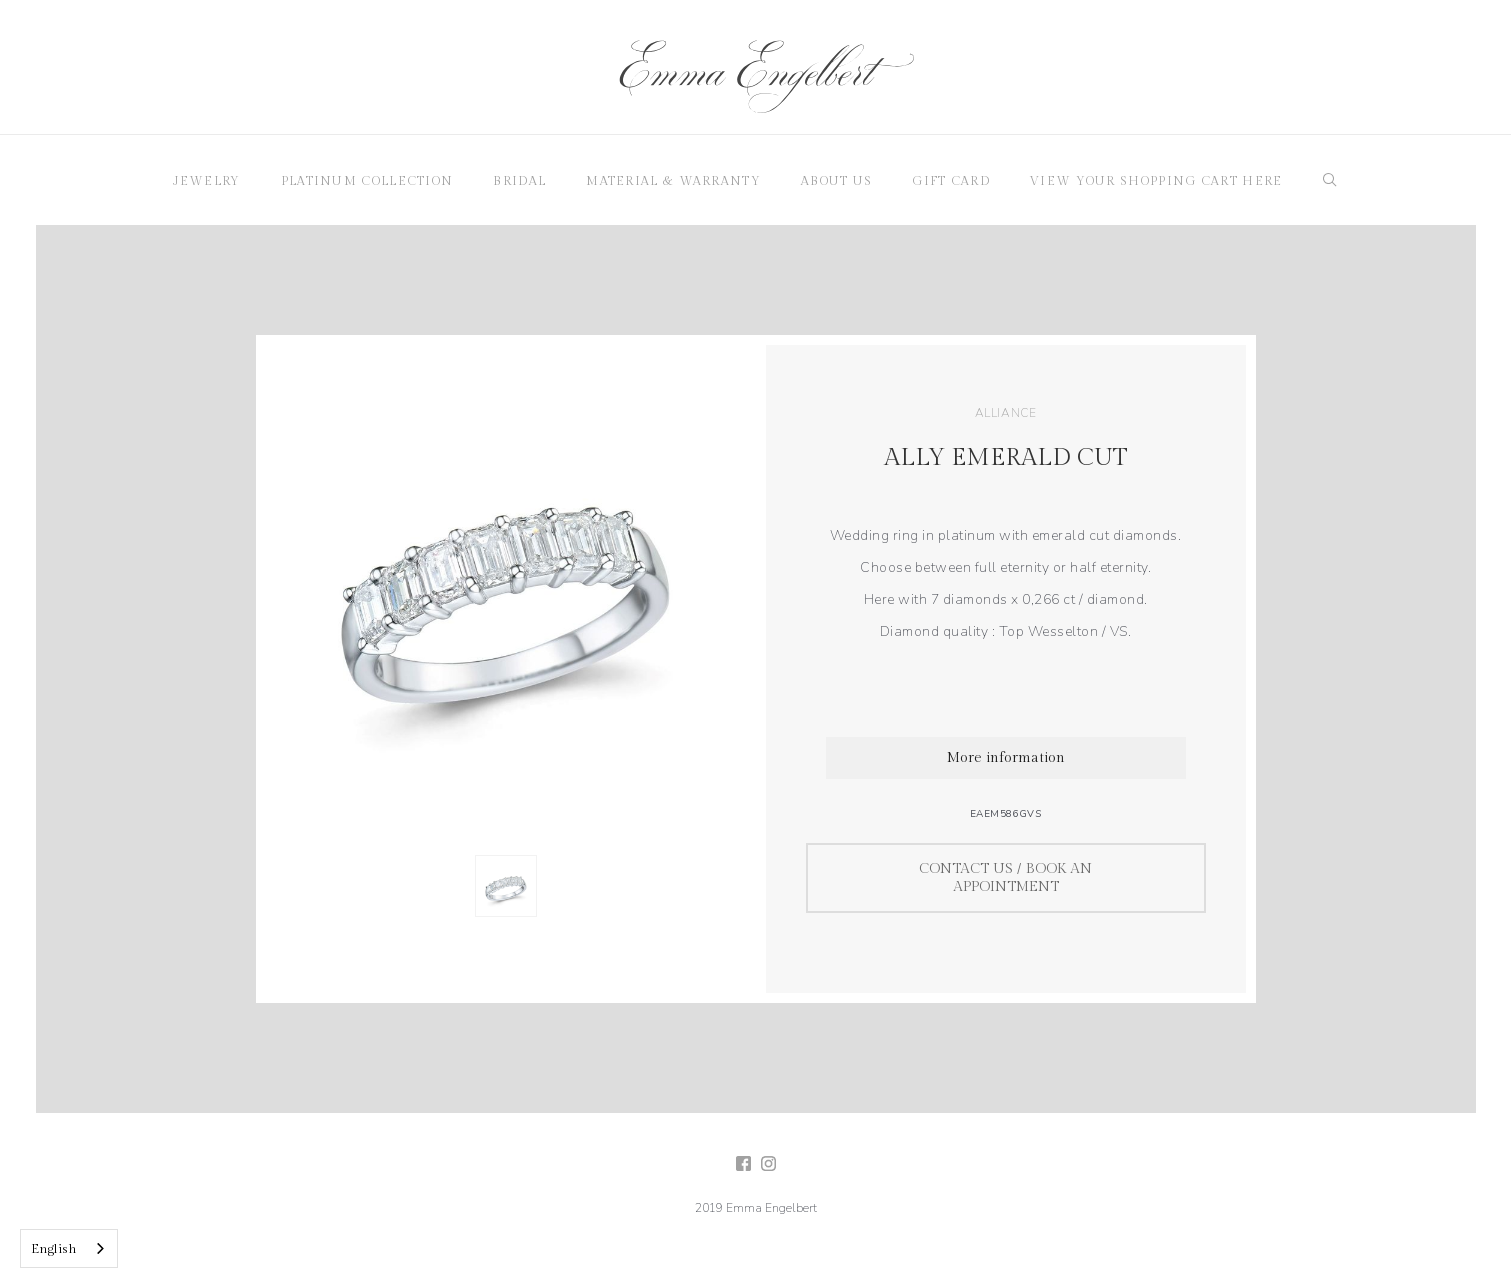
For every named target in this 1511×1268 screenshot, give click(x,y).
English (54, 1249)
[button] (207, 180)
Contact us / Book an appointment (1005, 878)
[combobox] (69, 1248)
